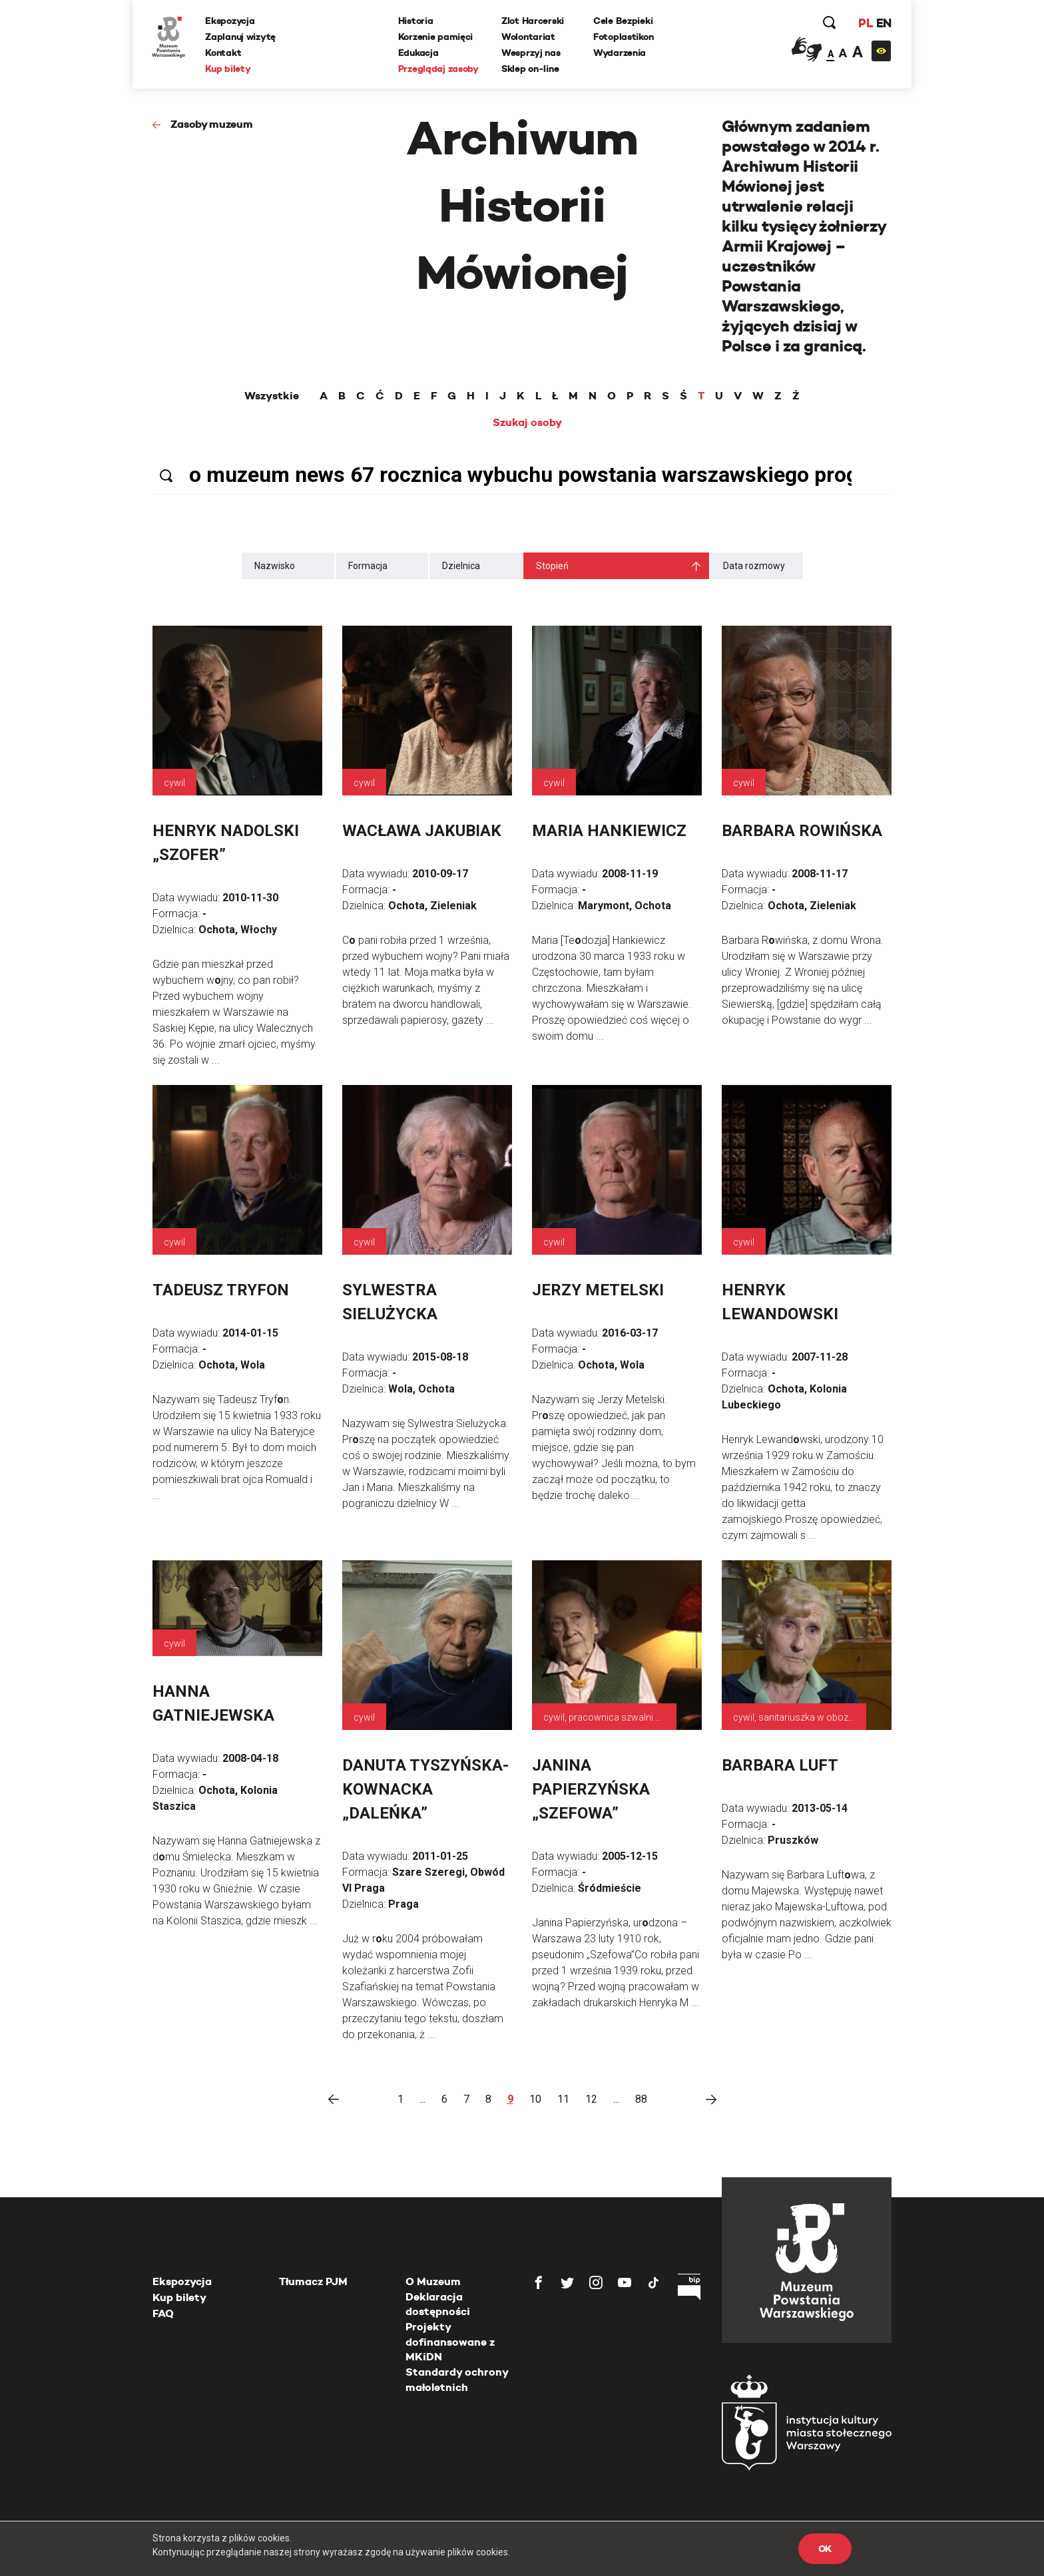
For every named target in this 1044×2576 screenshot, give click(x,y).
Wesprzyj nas (531, 53)
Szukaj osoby (527, 422)
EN (883, 23)
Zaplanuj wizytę (241, 37)
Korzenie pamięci (435, 37)
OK (825, 2549)
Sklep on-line (530, 69)
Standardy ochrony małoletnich (456, 2379)
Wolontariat (528, 37)
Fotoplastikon (623, 37)
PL (865, 23)
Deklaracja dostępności (437, 2304)
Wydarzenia (619, 53)
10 (535, 2099)
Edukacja (418, 53)
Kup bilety (228, 69)
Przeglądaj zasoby (438, 69)
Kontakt (224, 53)
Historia (415, 21)
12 (591, 2099)
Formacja (368, 565)
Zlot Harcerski (532, 21)
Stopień (552, 565)
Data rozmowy (754, 565)
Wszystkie (271, 396)
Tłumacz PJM (313, 2281)
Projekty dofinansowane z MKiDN (450, 2342)
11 (563, 2099)
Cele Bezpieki (622, 21)
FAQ (163, 2313)
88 (641, 2099)
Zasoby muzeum (211, 124)
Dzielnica (461, 565)
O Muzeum (433, 2281)
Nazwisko (274, 565)
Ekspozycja (230, 21)
